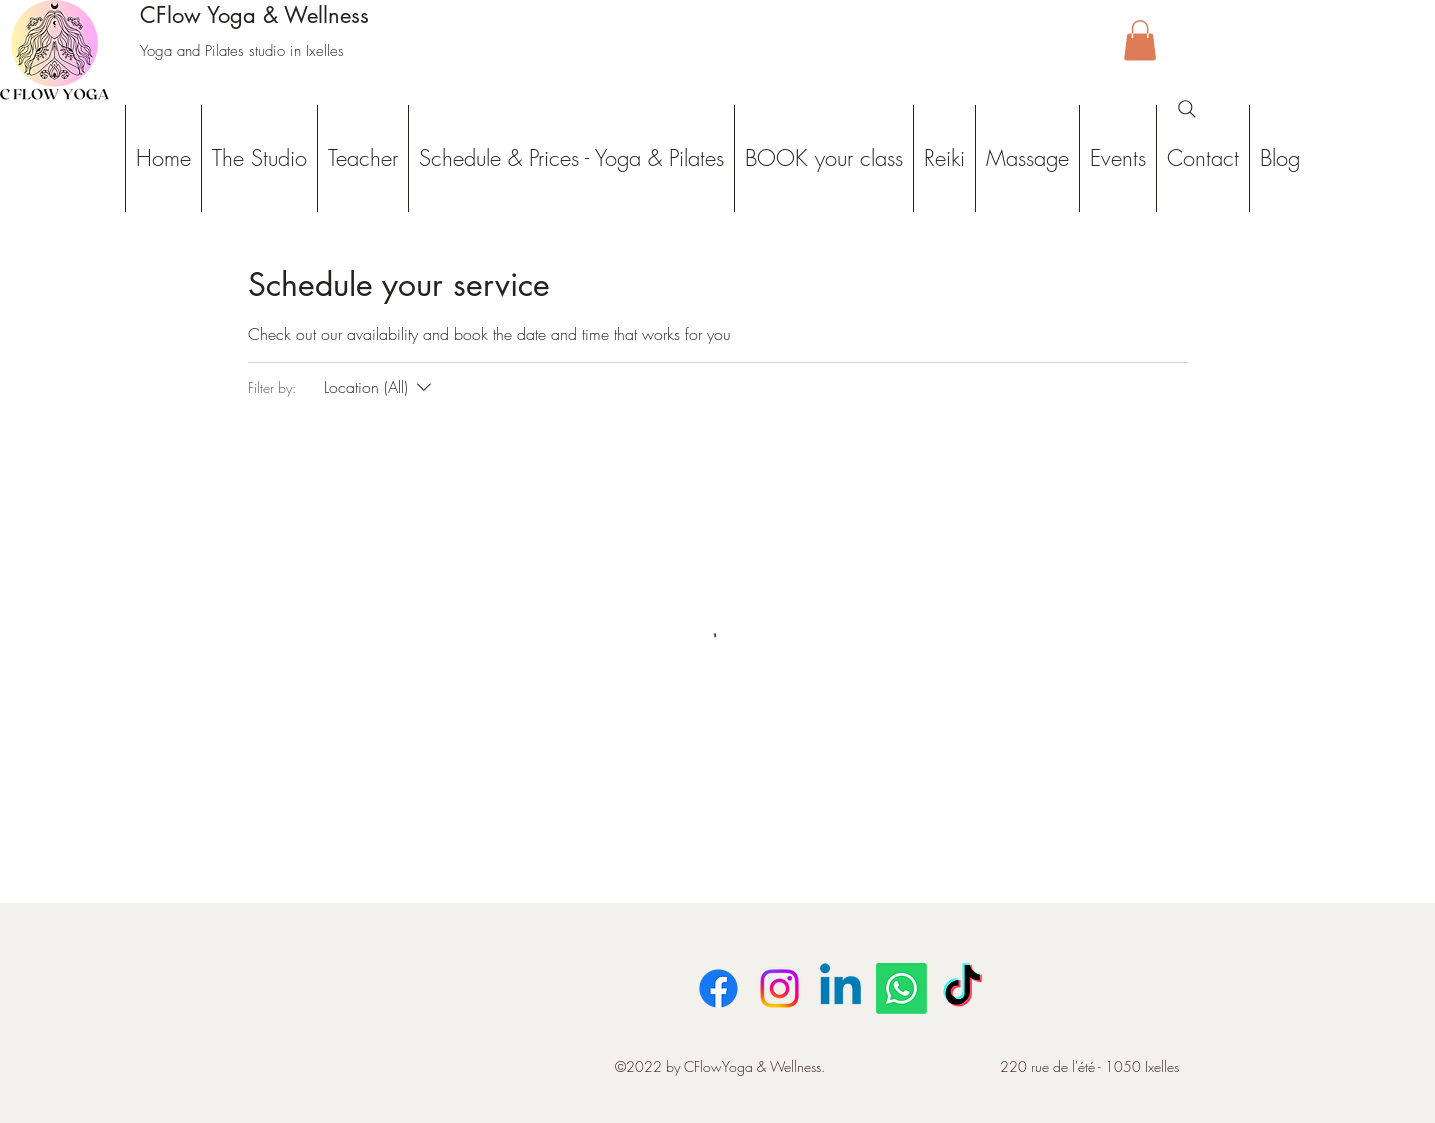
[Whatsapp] (901, 988)
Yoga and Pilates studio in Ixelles (242, 51)
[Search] (1187, 109)
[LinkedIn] (840, 988)
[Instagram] (779, 988)
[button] (1140, 40)
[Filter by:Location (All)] (380, 387)
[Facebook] (718, 988)
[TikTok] (962, 988)
